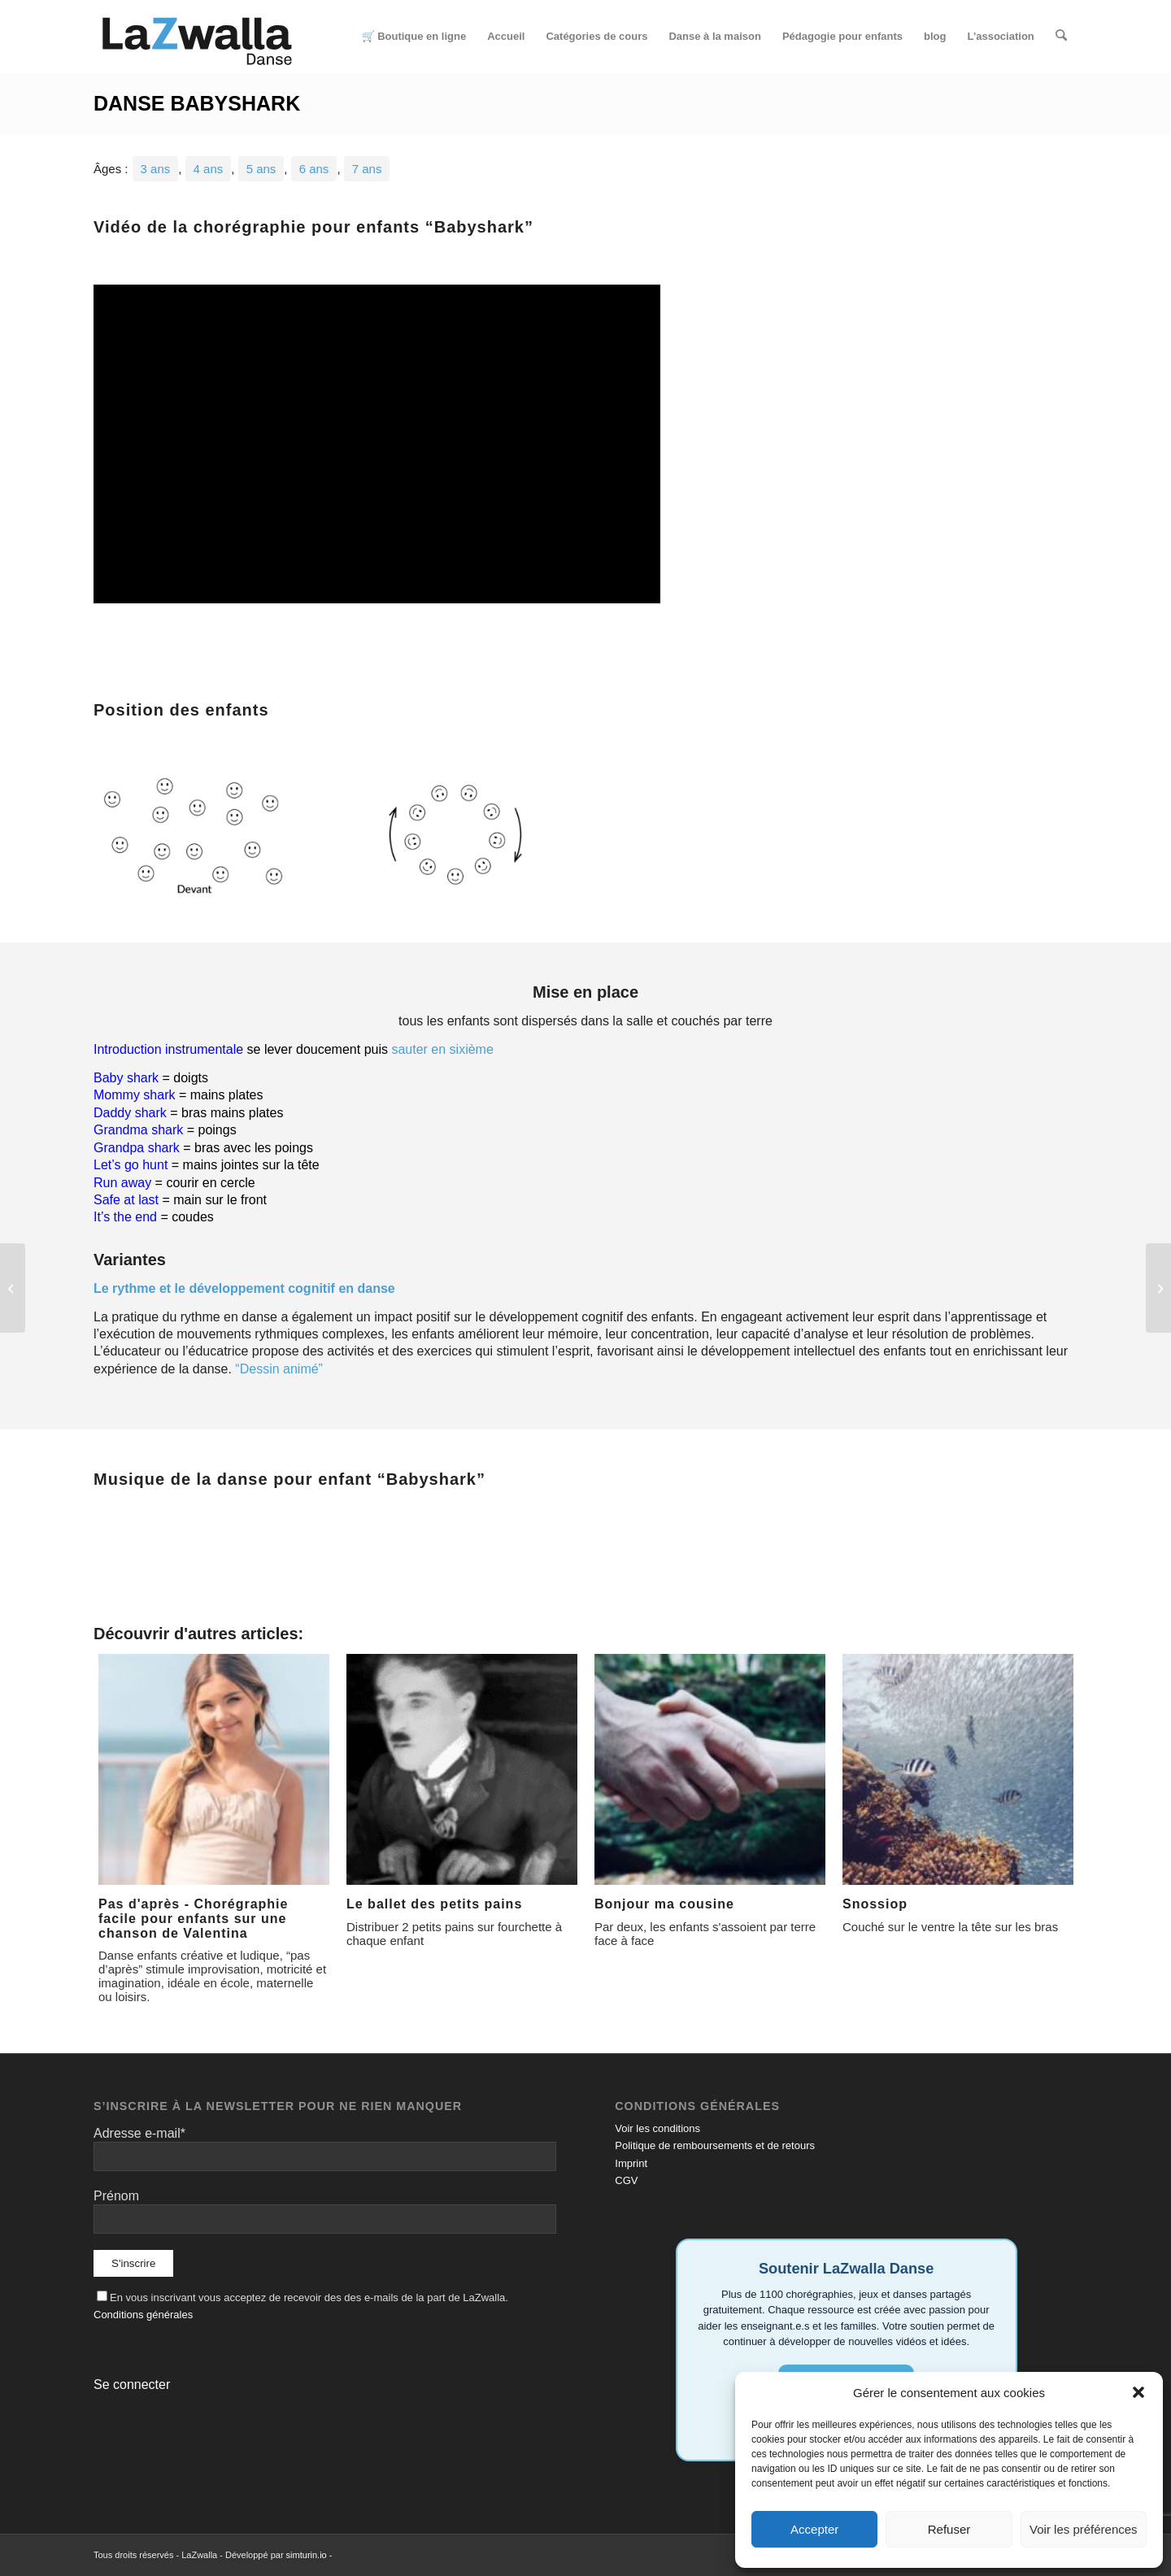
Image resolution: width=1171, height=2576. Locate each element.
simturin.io (306, 2555)
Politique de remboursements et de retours (715, 2145)
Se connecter (132, 2384)
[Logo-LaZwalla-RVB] (197, 36)
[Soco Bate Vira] (1158, 1288)
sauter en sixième (442, 1049)
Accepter (814, 2529)
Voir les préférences (1084, 2529)
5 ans (261, 169)
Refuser (949, 2529)
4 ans (209, 169)
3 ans (156, 169)
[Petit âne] (12, 1288)
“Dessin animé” (279, 1369)
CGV (626, 2180)
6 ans (314, 169)
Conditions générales (143, 2314)
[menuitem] (414, 36)
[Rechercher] (1061, 36)
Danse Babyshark (197, 103)
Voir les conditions (657, 2128)
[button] (1138, 2392)
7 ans (367, 169)
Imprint (631, 2163)
